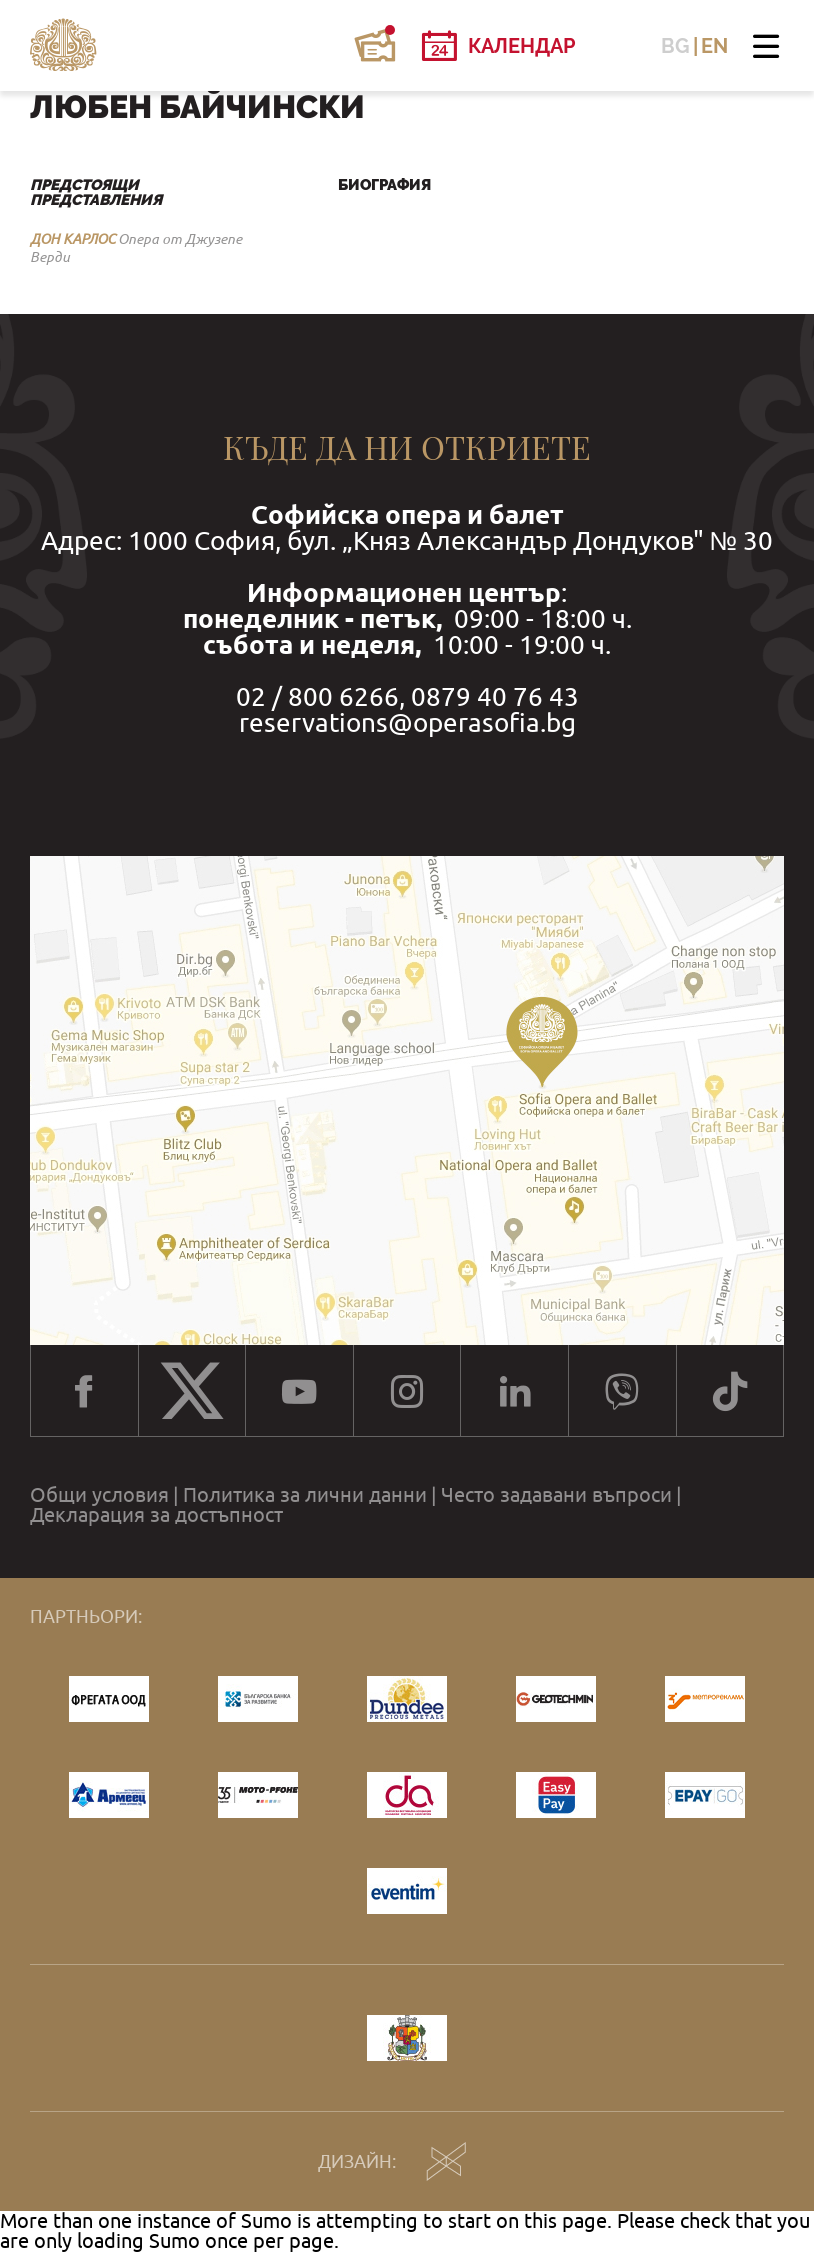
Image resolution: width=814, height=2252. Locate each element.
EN (714, 46)
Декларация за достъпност (156, 1515)
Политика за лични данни (305, 1495)
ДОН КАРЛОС (72, 239)
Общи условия (99, 1495)
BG (675, 46)
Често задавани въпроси (556, 1495)
